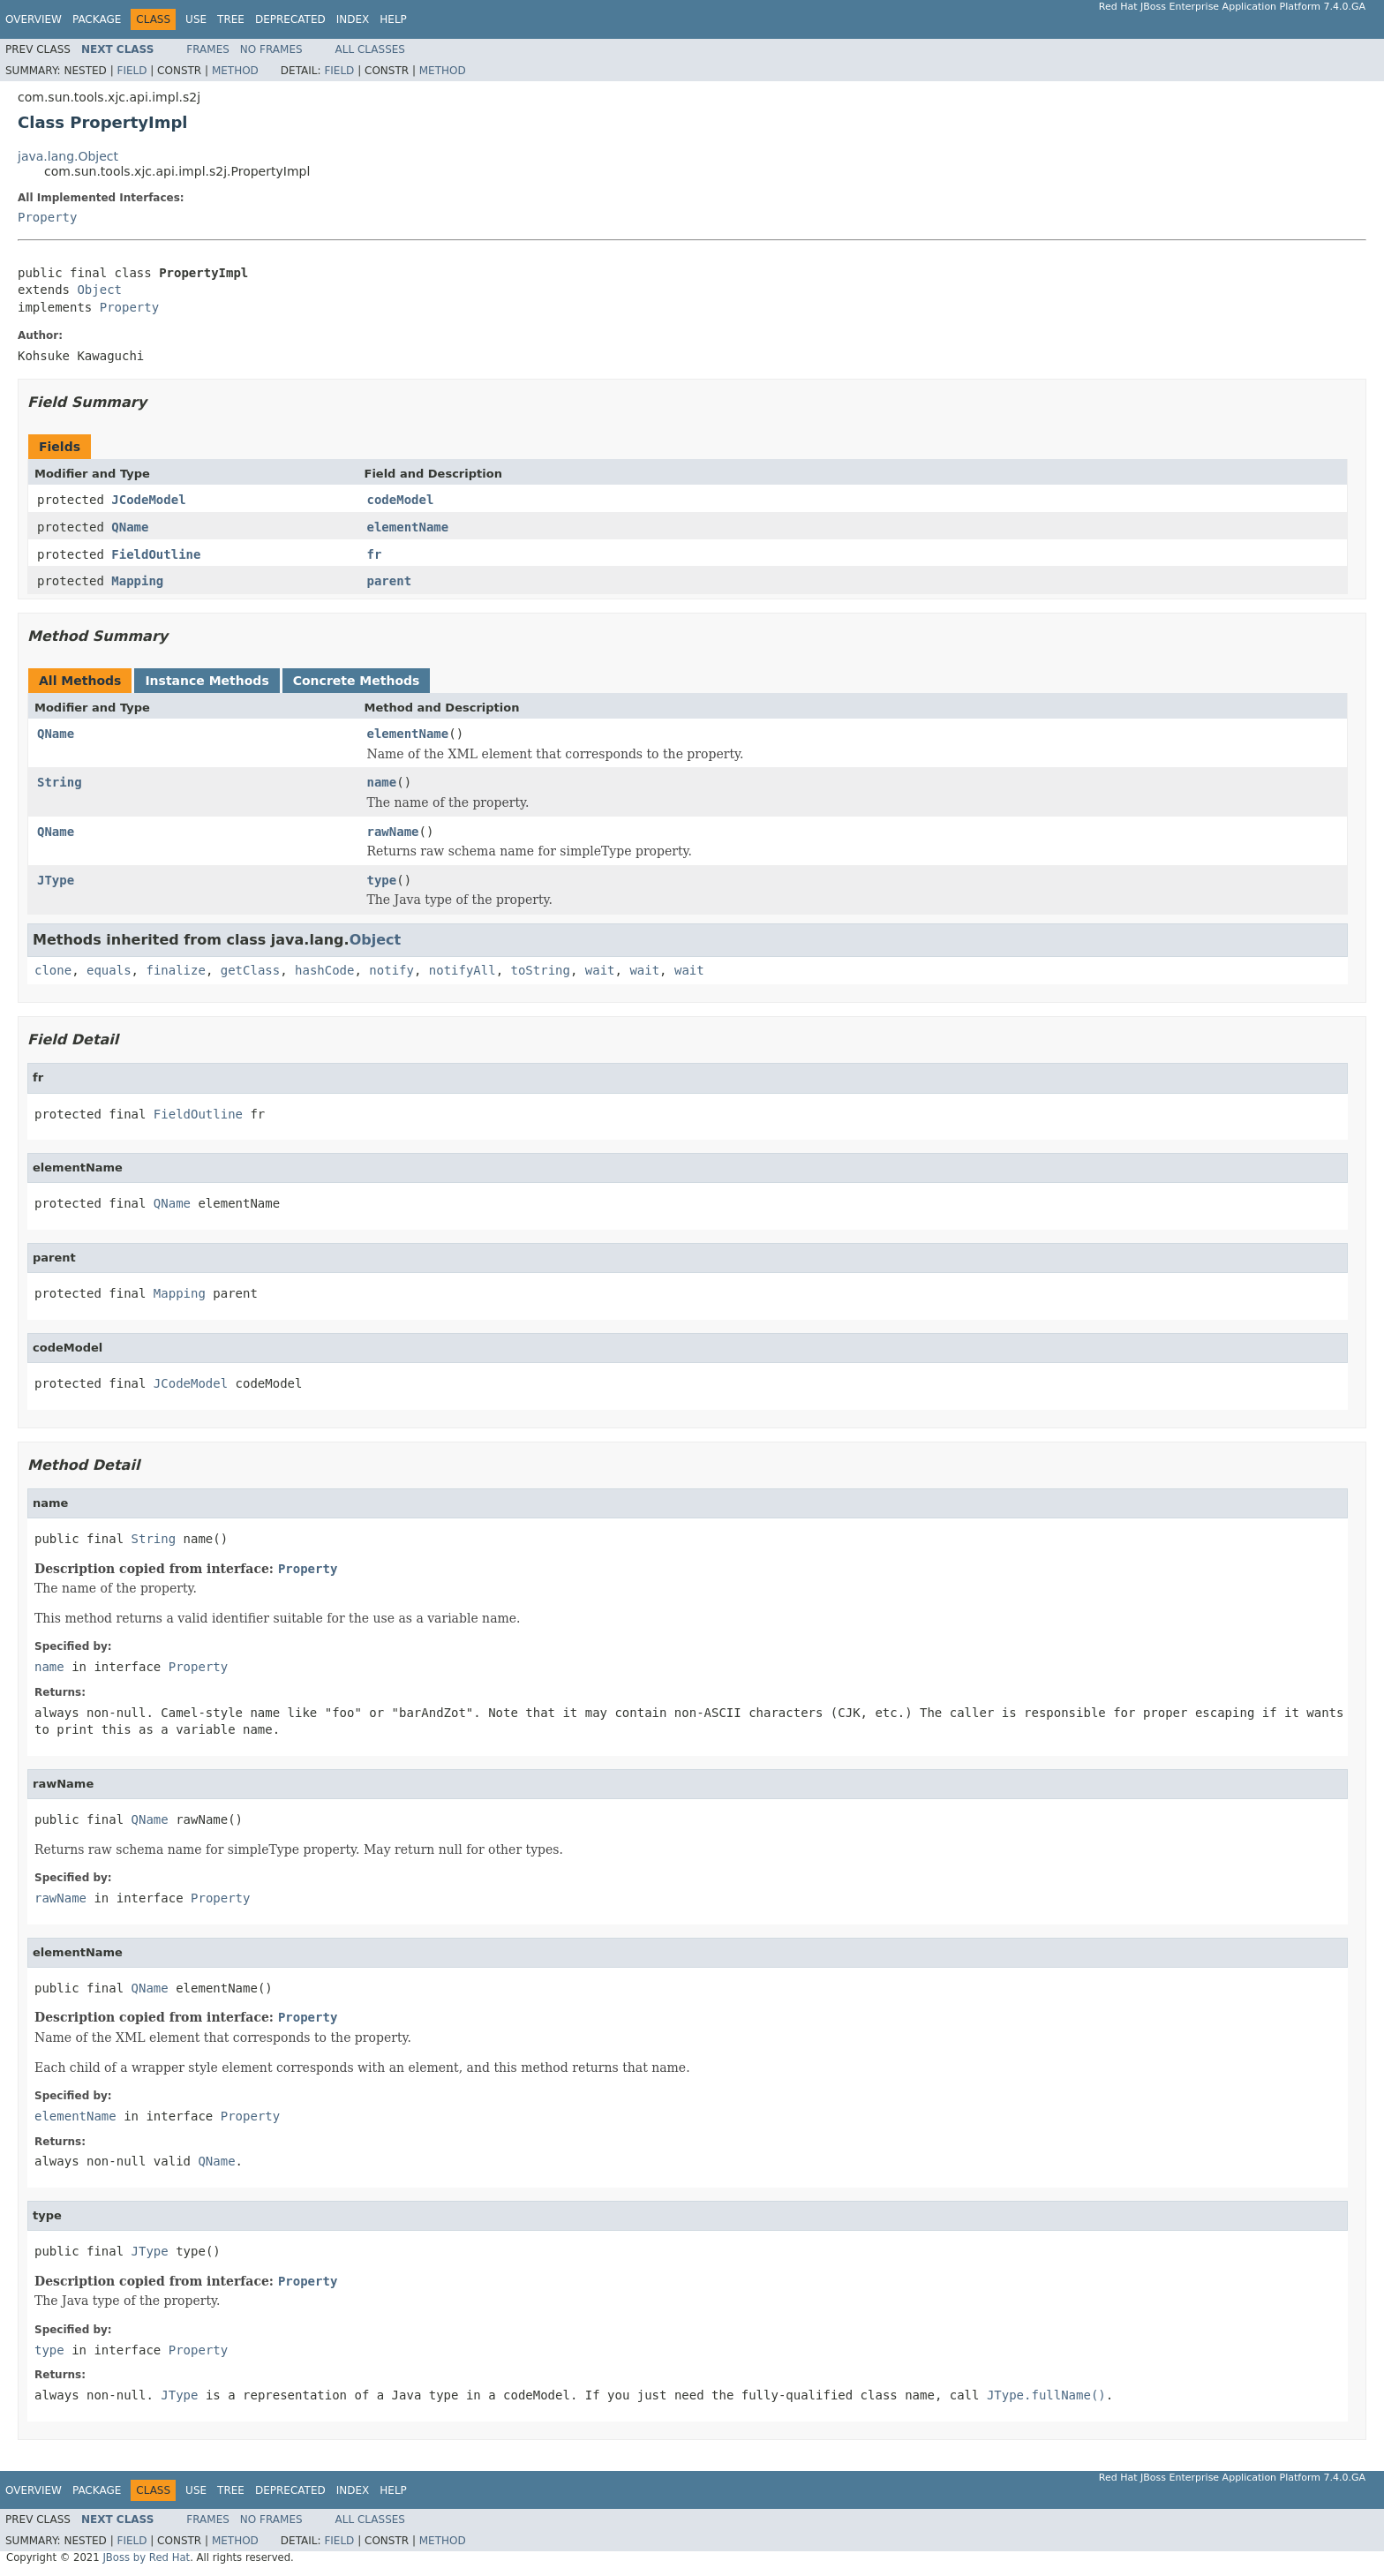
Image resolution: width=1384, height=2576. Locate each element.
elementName (408, 527)
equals (109, 970)
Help (393, 19)
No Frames (271, 49)
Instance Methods (206, 681)
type (382, 880)
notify (391, 970)
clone (52, 970)
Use (196, 19)
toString (540, 970)
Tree (230, 19)
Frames (207, 49)
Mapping (137, 581)
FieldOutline (155, 554)
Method (235, 70)
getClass (250, 970)
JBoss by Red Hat (146, 2557)
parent (389, 581)
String (59, 782)
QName (129, 527)
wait (600, 970)
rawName (393, 832)
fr (374, 554)
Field (132, 70)
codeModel (400, 500)
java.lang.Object (68, 156)
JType (55, 880)
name (382, 782)
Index (353, 19)
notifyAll (462, 970)
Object (99, 289)
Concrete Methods (356, 681)
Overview (33, 19)
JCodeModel (148, 500)
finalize (175, 970)
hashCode (324, 970)
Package (96, 19)
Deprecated (290, 19)
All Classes (370, 49)
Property (47, 217)
